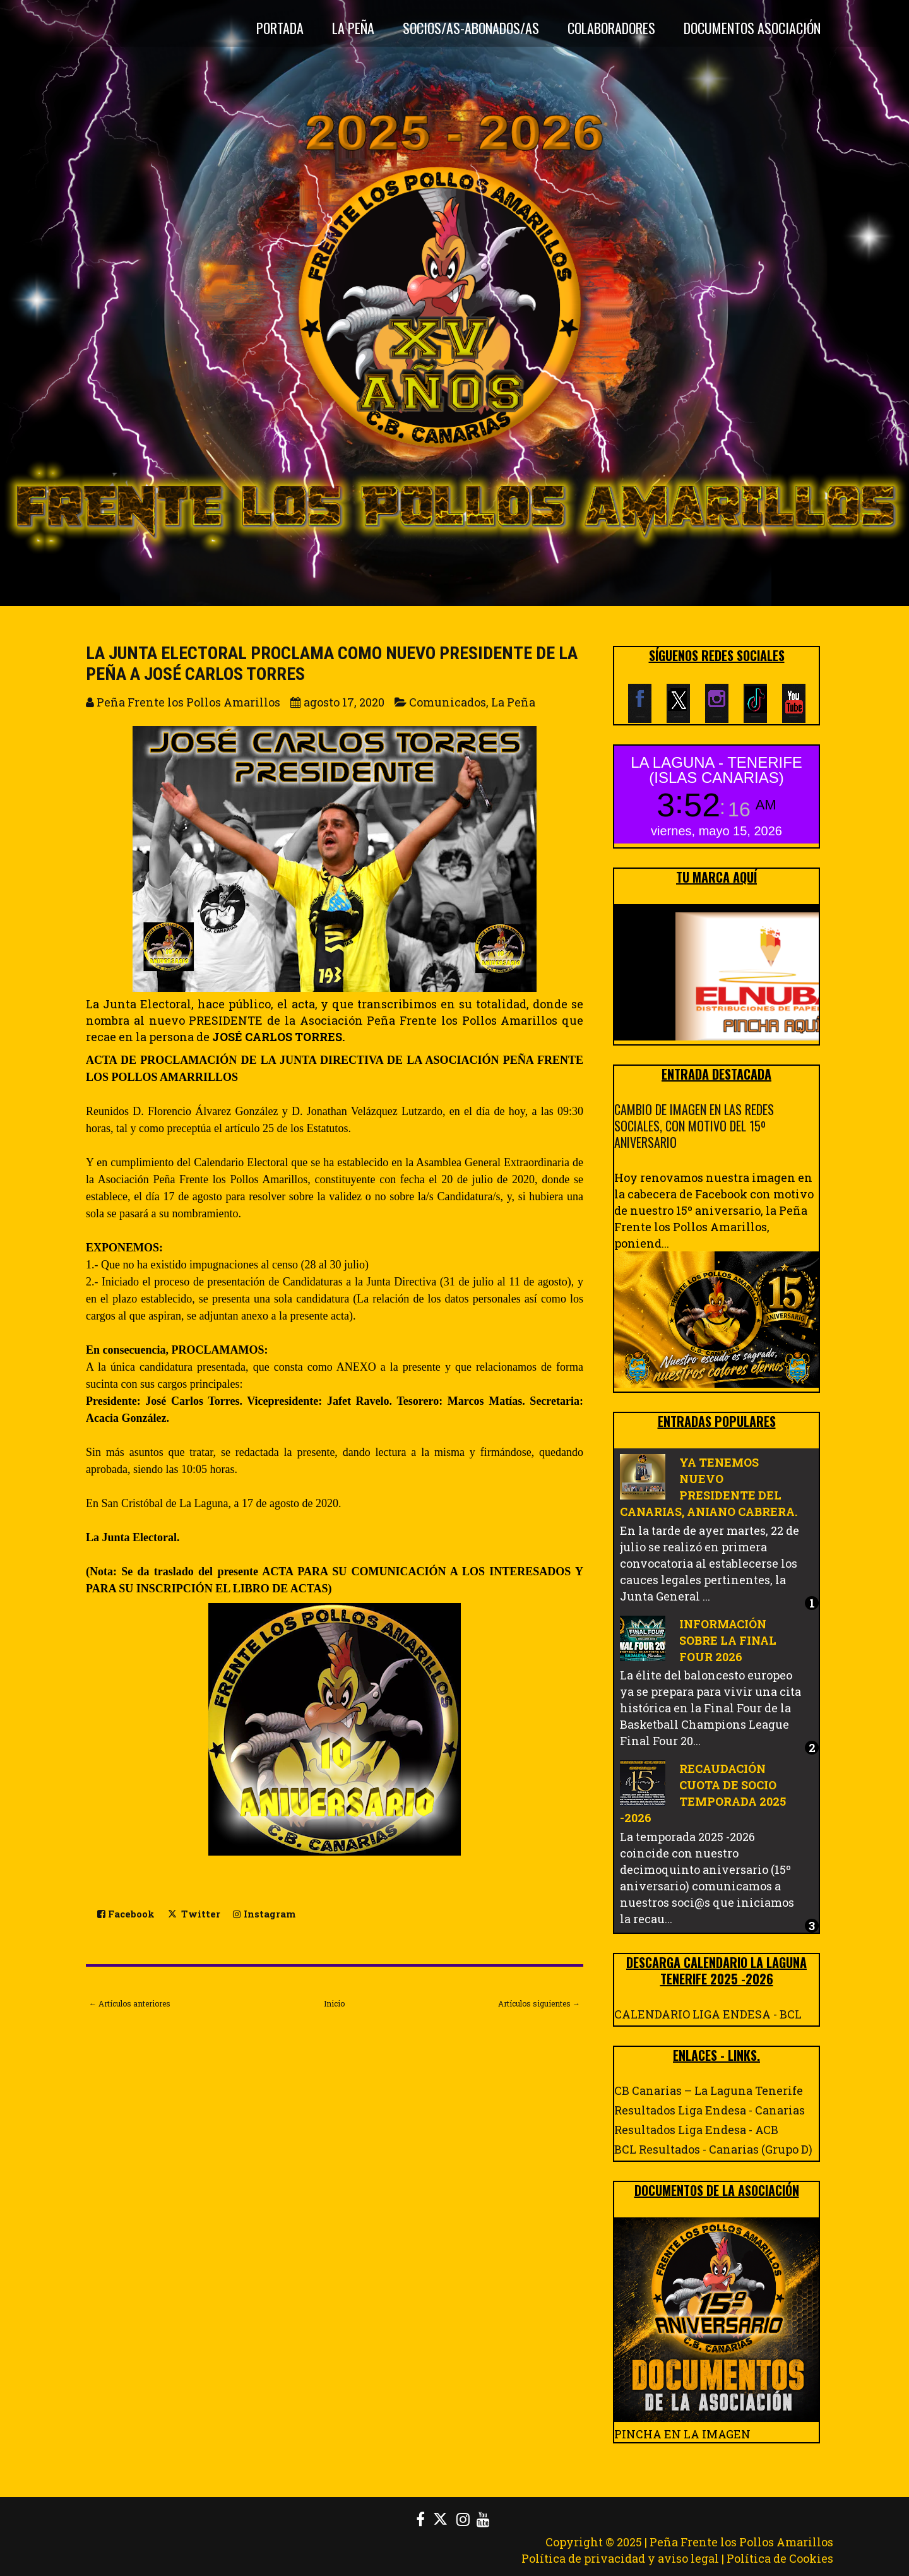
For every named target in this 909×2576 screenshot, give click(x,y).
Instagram (264, 1914)
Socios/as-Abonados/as (471, 28)
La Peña (353, 28)
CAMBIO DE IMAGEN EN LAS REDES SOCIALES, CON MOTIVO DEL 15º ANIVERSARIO (694, 1126)
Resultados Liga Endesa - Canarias (709, 2110)
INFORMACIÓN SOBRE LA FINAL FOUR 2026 (727, 1640)
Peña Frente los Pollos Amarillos (741, 2541)
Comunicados (447, 702)
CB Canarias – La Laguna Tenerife (708, 2090)
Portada (280, 28)
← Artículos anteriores (129, 2003)
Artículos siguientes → (539, 2003)
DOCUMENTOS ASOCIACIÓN (752, 28)
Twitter (193, 1913)
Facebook (126, 1914)
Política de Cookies (780, 2558)
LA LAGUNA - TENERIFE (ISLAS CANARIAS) (716, 770)
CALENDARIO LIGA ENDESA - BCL (708, 2014)
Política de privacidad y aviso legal (620, 2558)
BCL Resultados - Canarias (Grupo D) (713, 2149)
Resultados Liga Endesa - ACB (696, 2129)
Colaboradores (611, 28)
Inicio (334, 2003)
